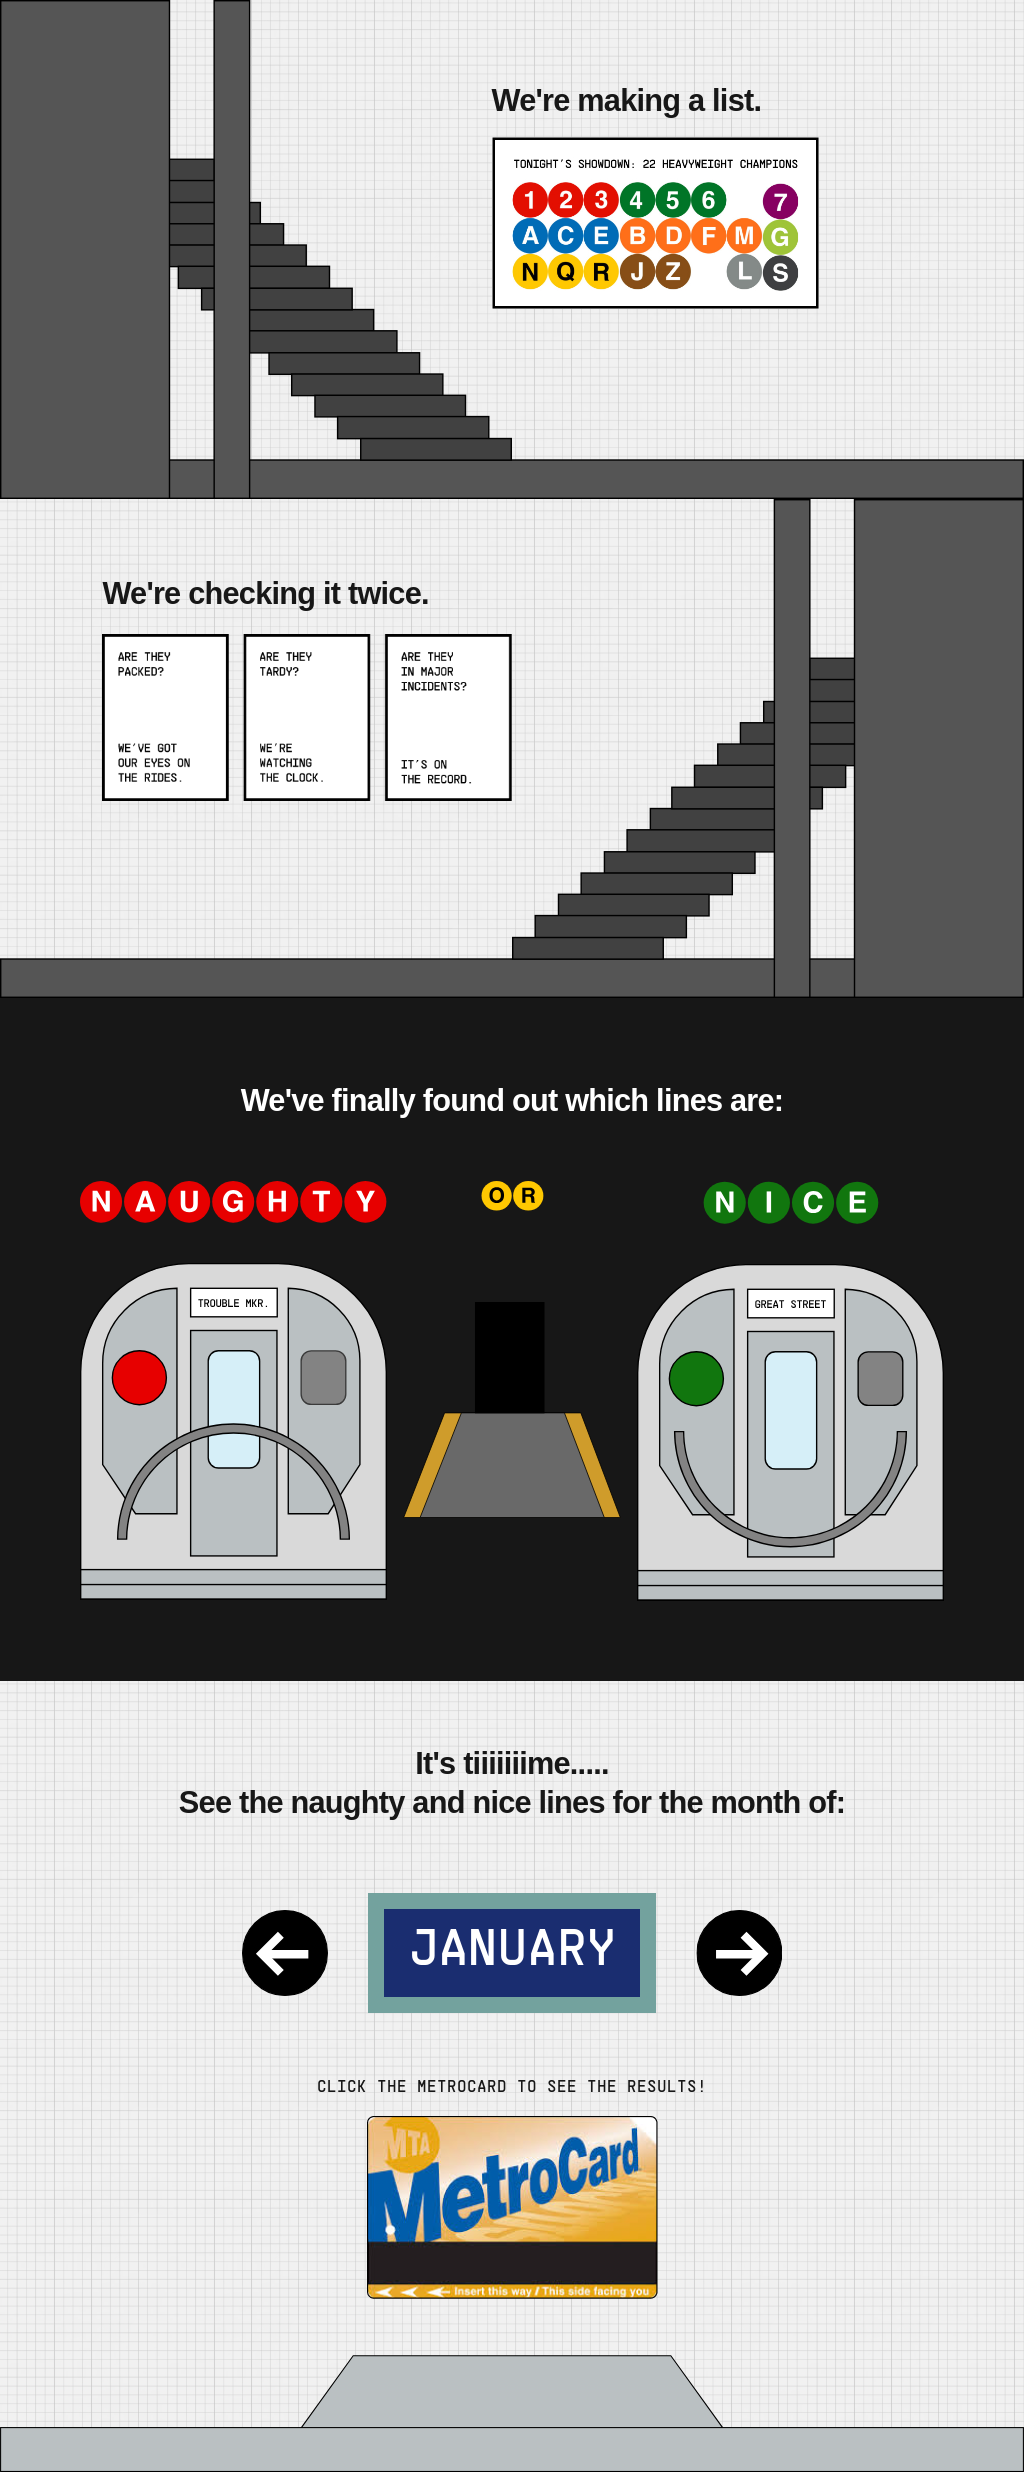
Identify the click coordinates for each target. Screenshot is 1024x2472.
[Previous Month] (285, 1953)
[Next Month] (739, 1953)
